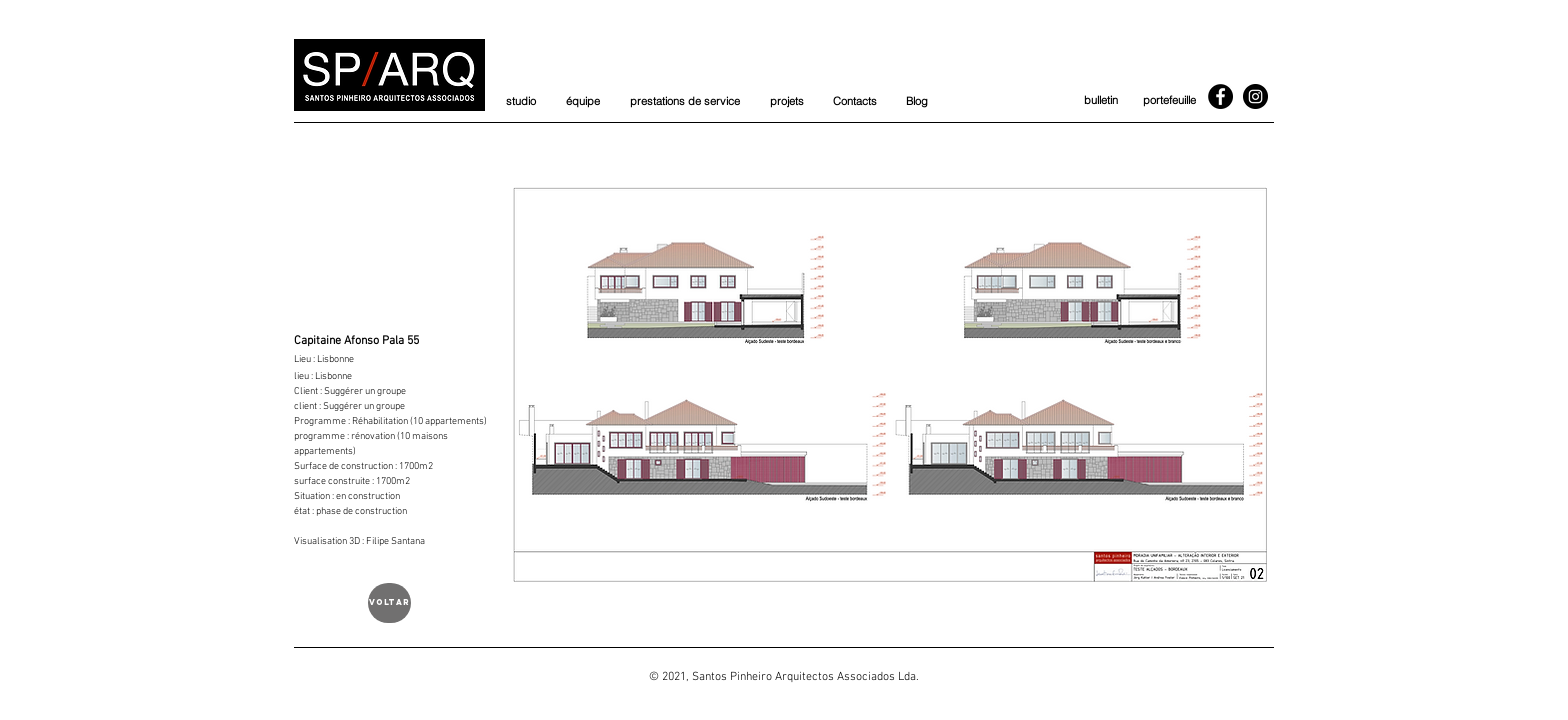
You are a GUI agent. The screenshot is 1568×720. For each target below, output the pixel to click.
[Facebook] (1220, 96)
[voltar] (389, 603)
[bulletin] (1100, 101)
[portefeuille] (1169, 101)
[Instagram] (1255, 96)
